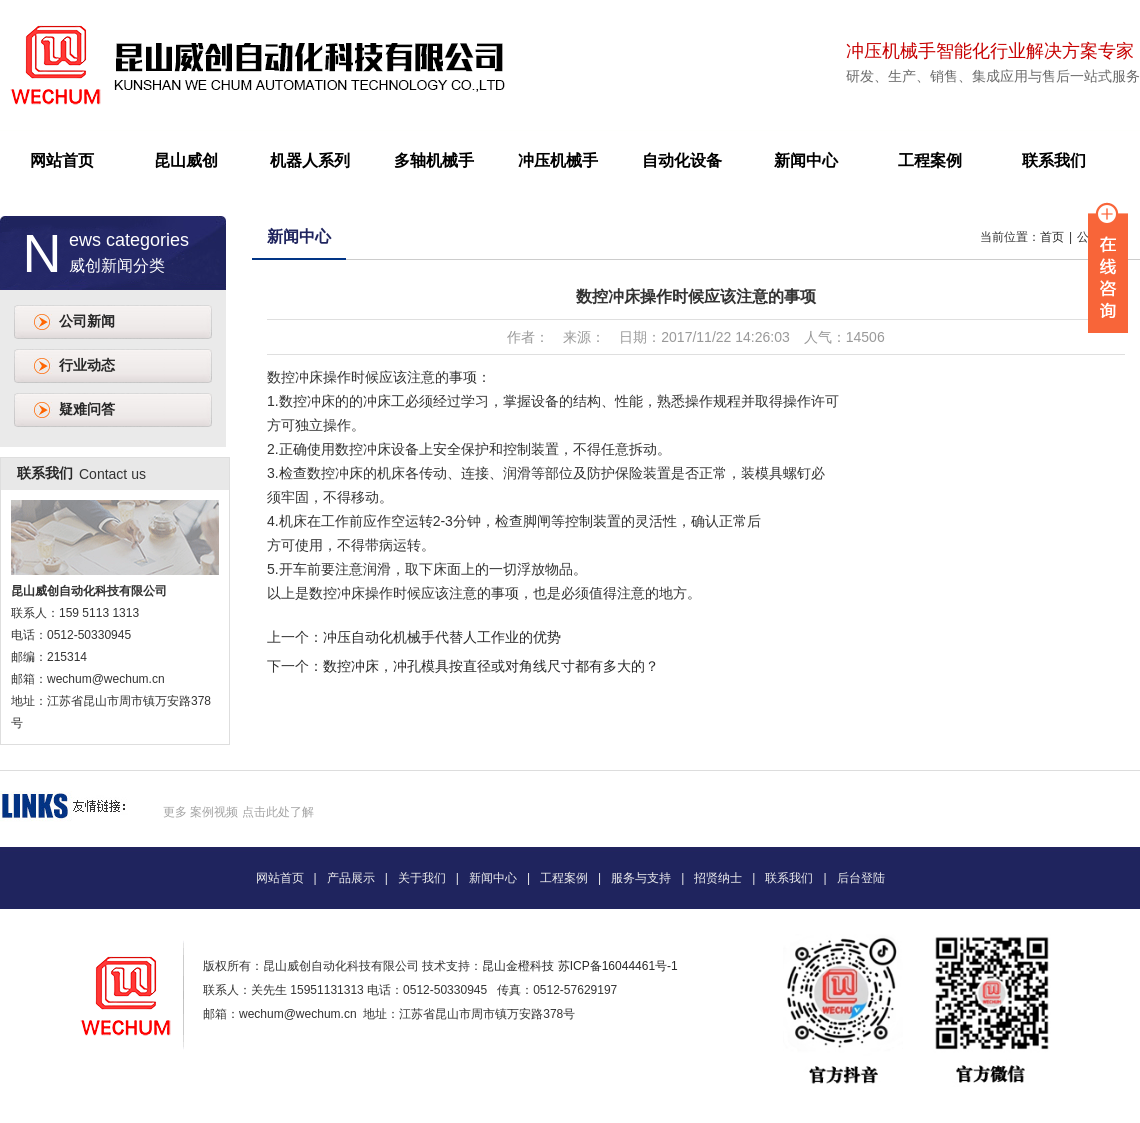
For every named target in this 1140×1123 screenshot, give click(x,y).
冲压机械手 (558, 160)
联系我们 (1054, 160)
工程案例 (930, 160)
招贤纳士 (718, 878)
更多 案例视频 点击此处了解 (238, 812)
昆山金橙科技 (518, 966)
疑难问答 (87, 409)
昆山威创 (186, 160)
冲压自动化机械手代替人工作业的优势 (442, 637)
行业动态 (87, 365)
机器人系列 (310, 160)
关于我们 (422, 878)
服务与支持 (641, 878)
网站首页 (62, 160)
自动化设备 (682, 160)
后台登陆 (861, 878)
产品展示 (351, 878)
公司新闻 (87, 321)
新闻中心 (806, 160)
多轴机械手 (434, 160)
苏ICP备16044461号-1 (618, 966)
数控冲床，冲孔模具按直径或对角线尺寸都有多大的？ (491, 666)
